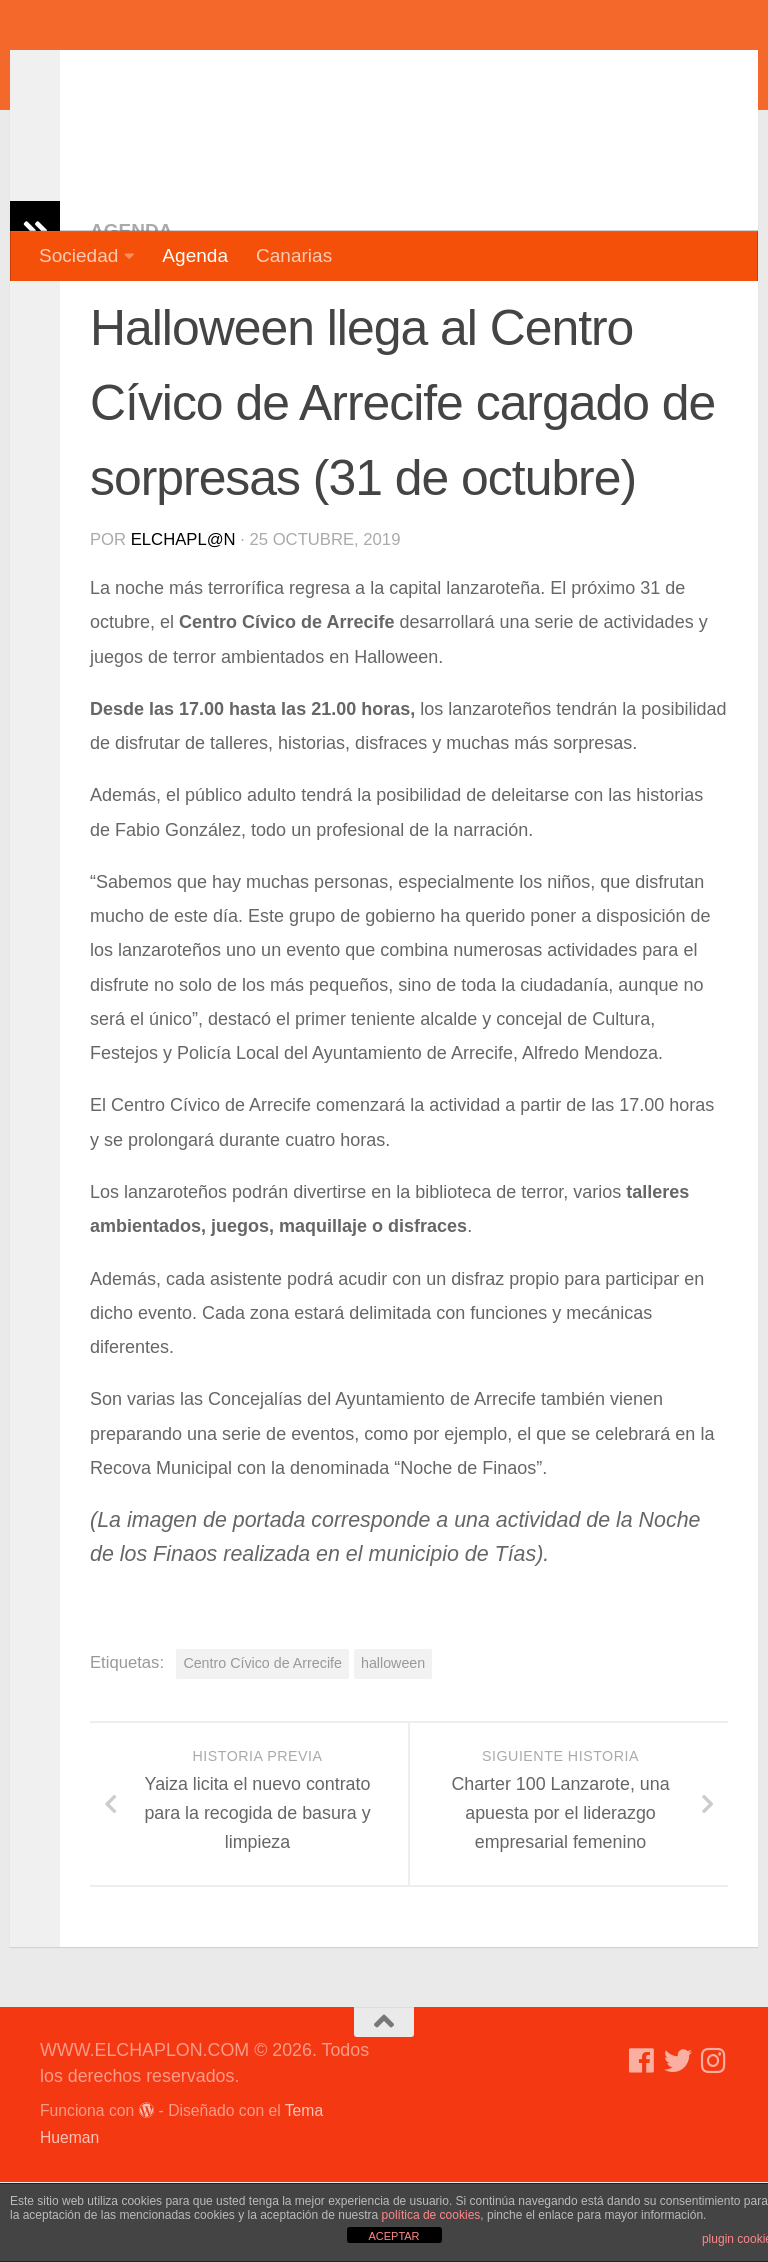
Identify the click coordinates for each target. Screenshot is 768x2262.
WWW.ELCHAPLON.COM (333, 75)
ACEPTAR (393, 2236)
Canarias (294, 255)
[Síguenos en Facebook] (642, 2141)
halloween (393, 1743)
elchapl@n (183, 619)
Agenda (195, 255)
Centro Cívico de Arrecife (262, 1743)
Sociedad (78, 255)
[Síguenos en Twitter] (678, 2141)
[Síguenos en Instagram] (714, 2141)
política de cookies (431, 2215)
